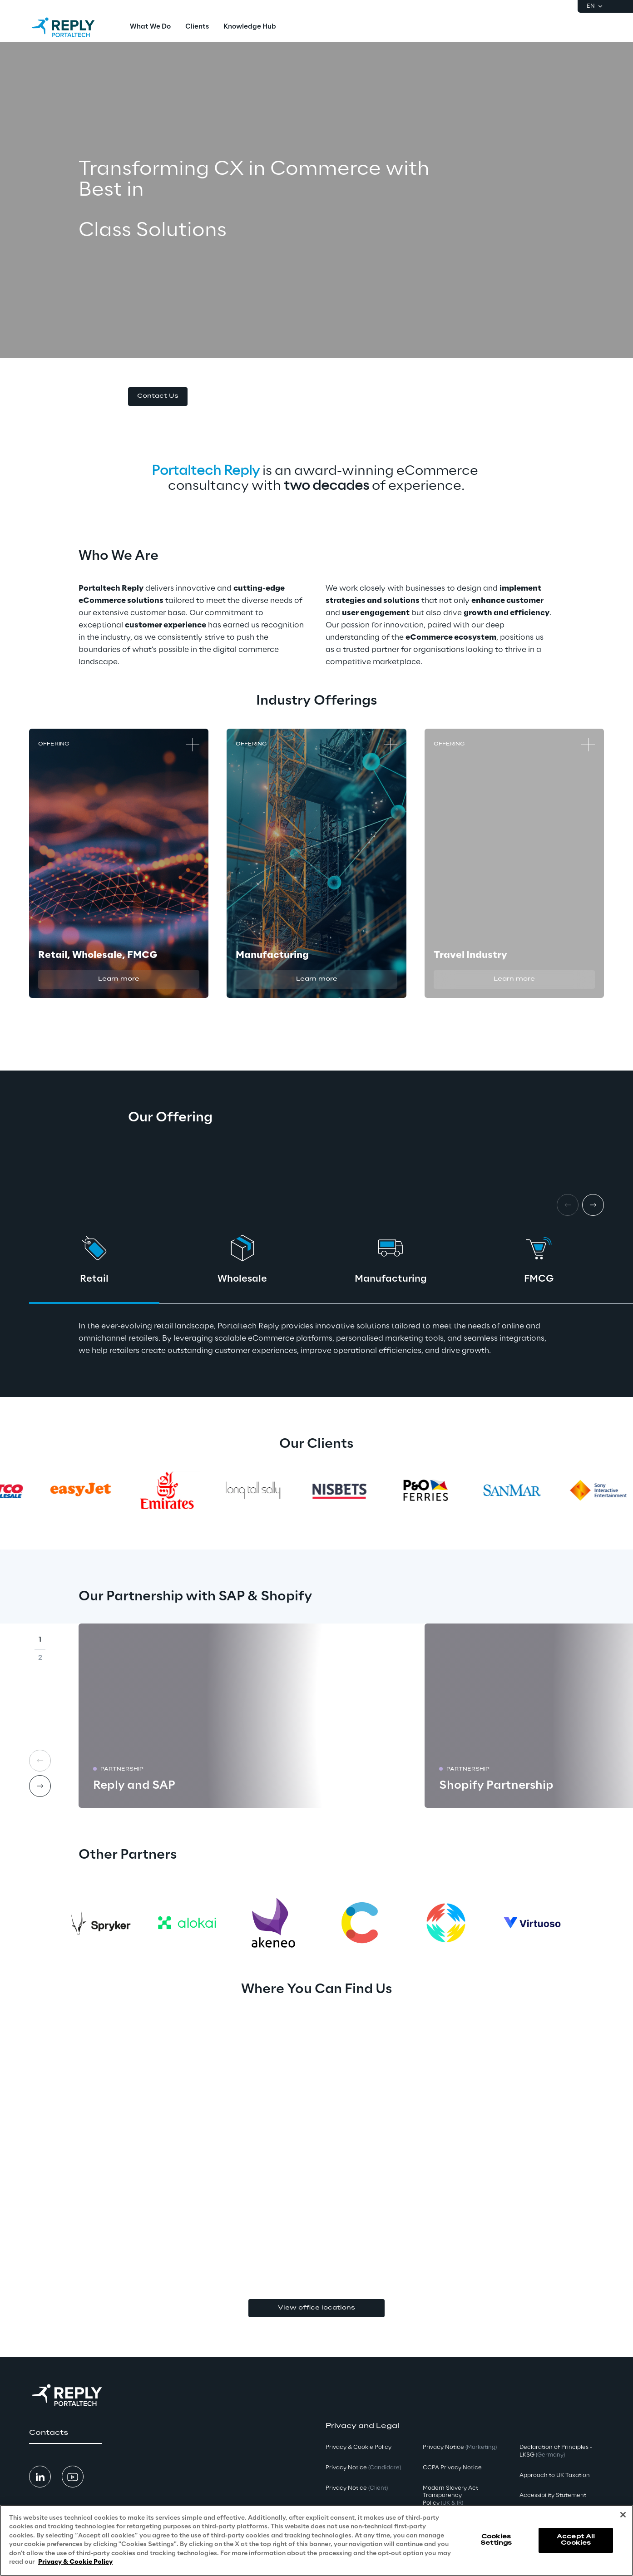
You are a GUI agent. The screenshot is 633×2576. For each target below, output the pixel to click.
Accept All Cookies (576, 2540)
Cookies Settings (496, 2540)
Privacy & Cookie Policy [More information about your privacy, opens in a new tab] (75, 2562)
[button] (158, 396)
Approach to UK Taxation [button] (554, 2475)
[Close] (623, 2515)
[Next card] (593, 1205)
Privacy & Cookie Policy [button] (358, 2447)
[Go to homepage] (72, 27)
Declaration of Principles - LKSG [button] (555, 2451)
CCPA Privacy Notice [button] (452, 2468)
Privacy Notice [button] (363, 2468)
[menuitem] (150, 27)
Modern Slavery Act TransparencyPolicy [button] (450, 2496)
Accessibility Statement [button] (552, 2495)
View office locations (316, 2308)
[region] (316, 2540)
